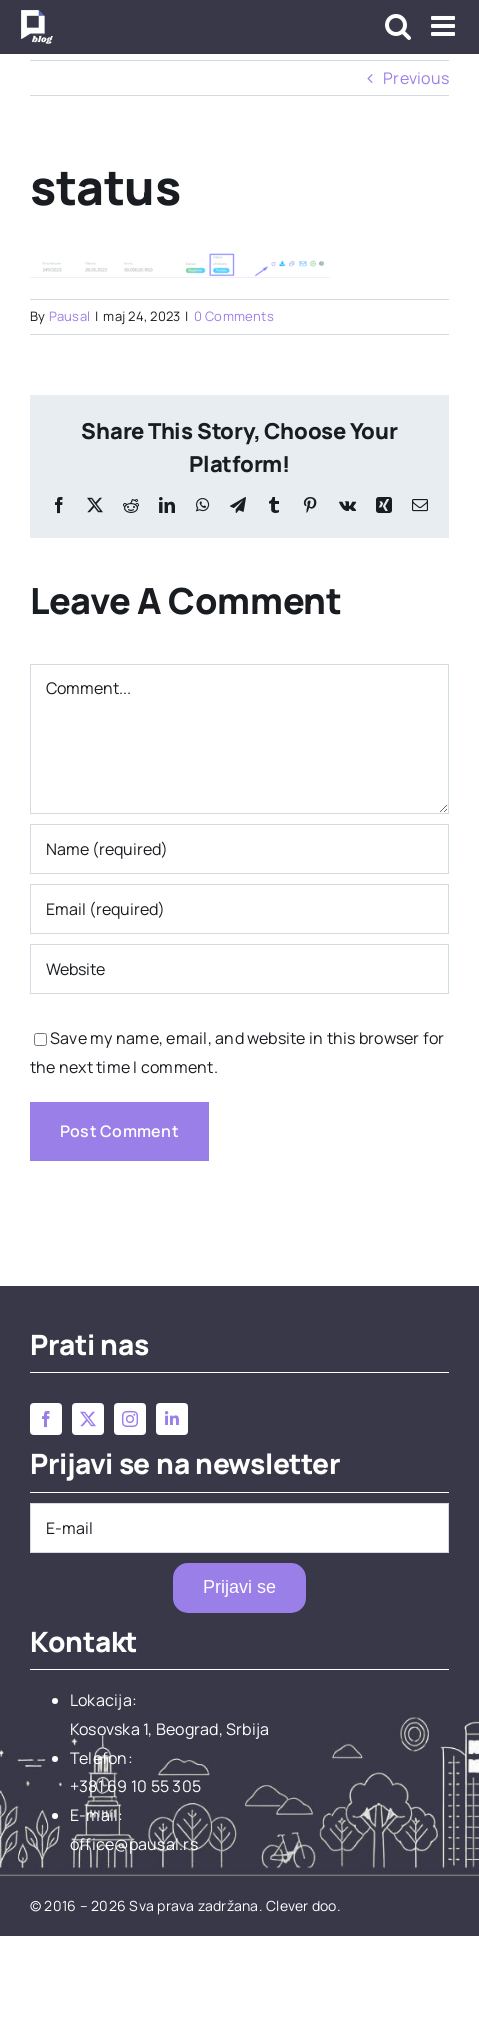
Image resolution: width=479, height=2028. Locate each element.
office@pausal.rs (134, 1844)
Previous (416, 78)
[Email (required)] (239, 909)
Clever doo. (303, 1905)
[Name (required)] (239, 849)
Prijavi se (239, 1587)
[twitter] (88, 1419)
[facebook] (46, 1419)
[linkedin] (172, 1419)
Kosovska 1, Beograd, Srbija (169, 1729)
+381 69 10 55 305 (135, 1786)
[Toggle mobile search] (398, 26)
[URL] (239, 969)
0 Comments (234, 316)
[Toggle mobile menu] (445, 26)
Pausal (69, 316)
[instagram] (130, 1419)
